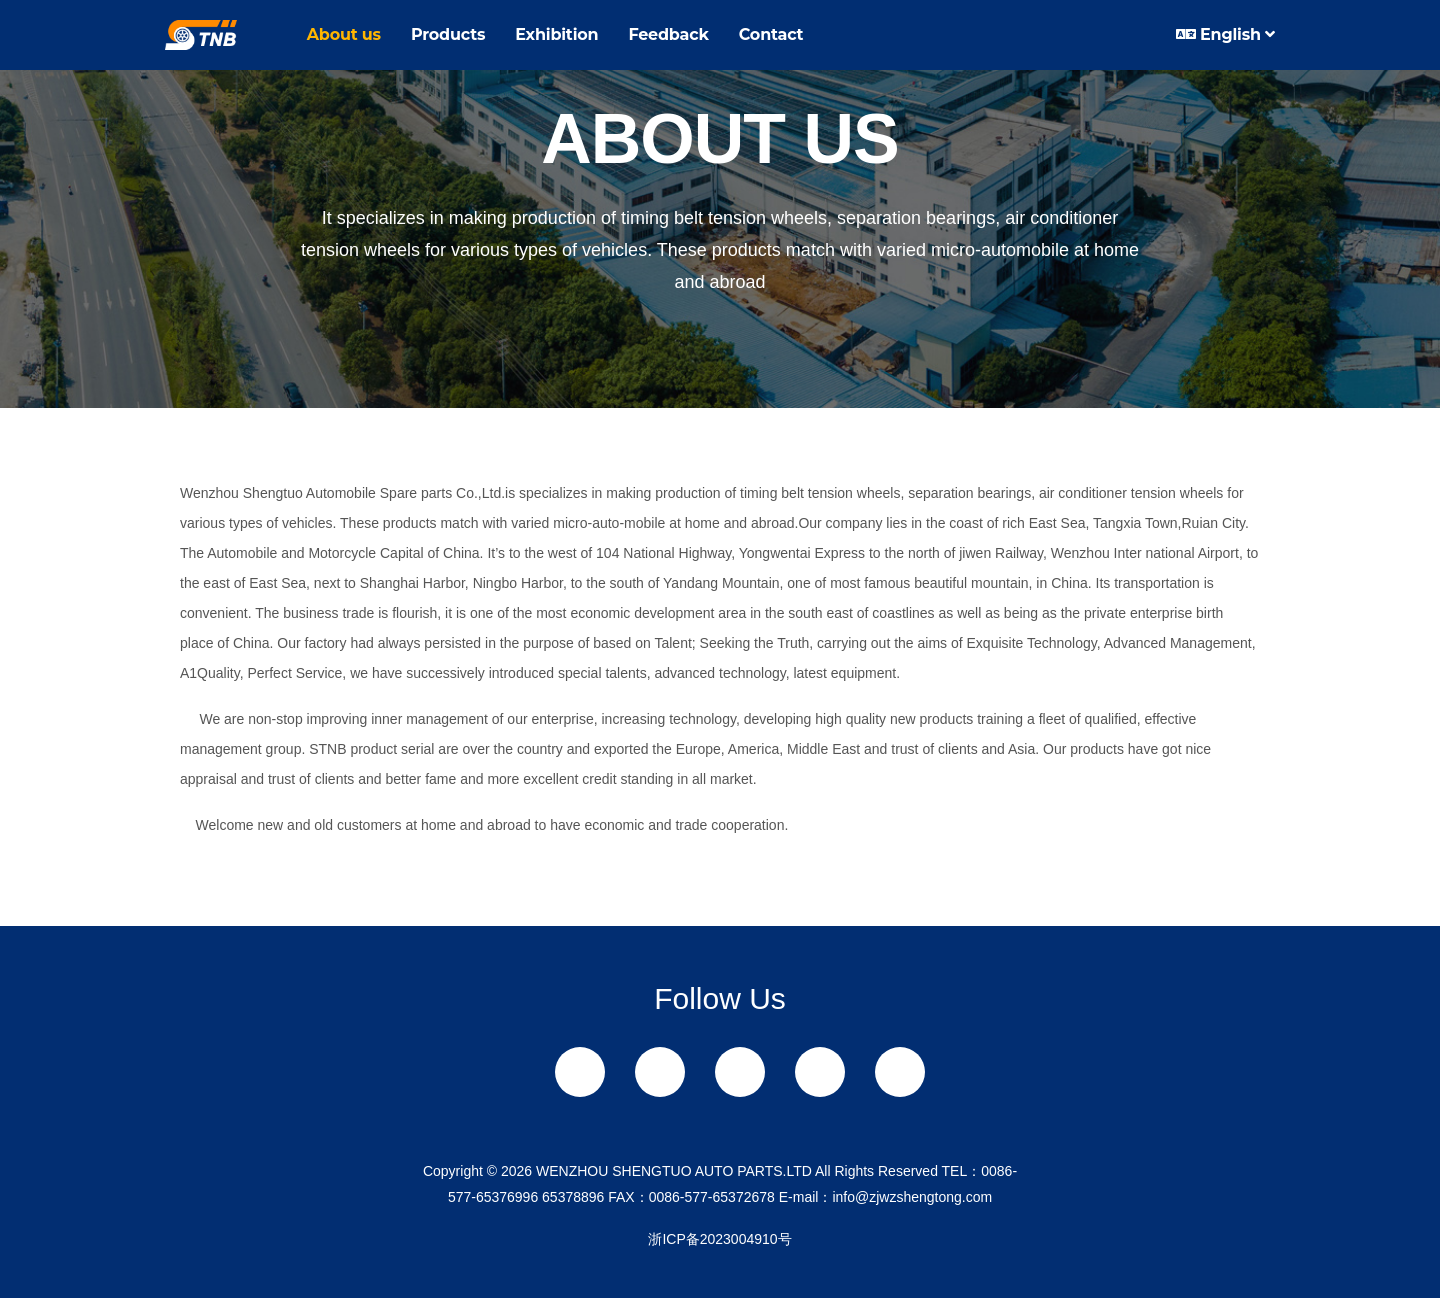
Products (448, 34)
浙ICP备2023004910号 (719, 1239)
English (1225, 34)
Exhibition (556, 34)
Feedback (668, 34)
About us (344, 34)
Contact (771, 34)
